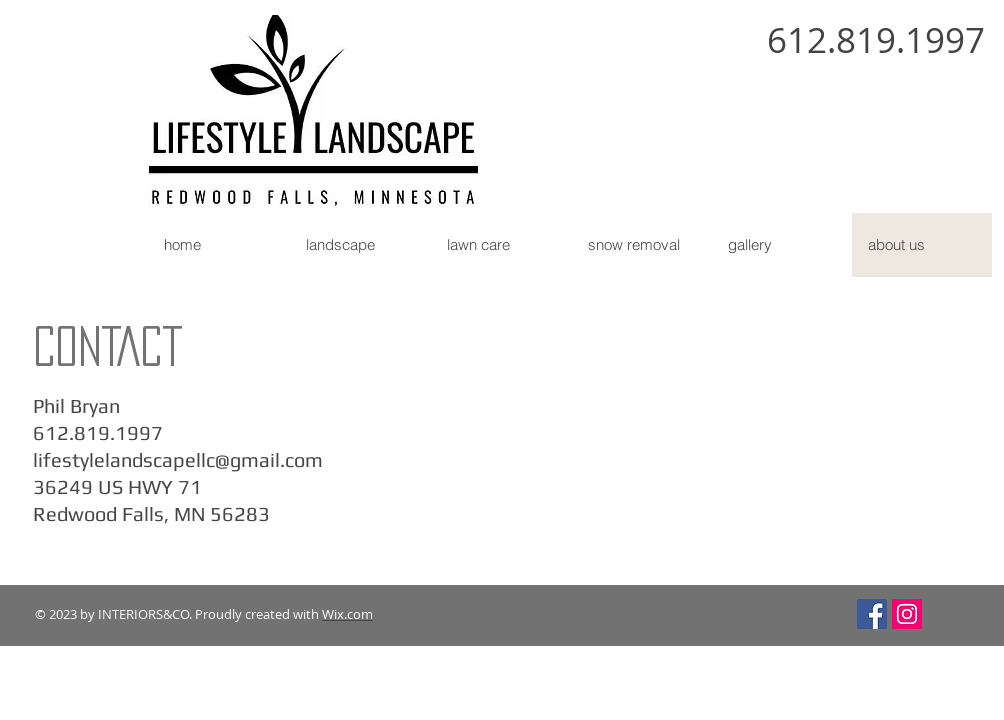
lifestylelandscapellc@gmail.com (178, 459)
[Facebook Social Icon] (872, 614)
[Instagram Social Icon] (907, 614)
